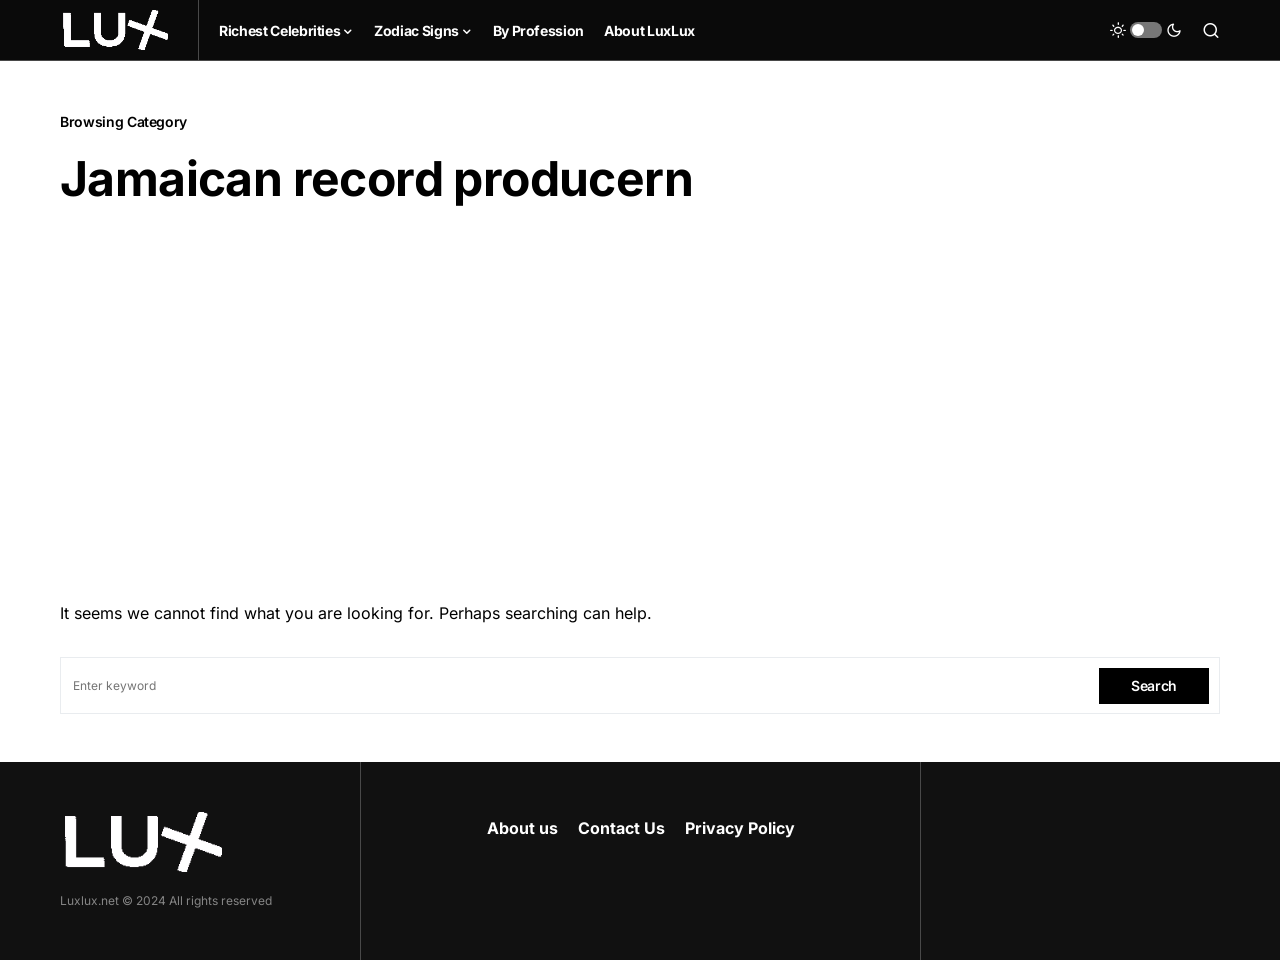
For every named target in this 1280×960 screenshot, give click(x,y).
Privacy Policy (740, 828)
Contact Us (621, 828)
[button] (1146, 30)
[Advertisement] (640, 397)
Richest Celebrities (279, 30)
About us (522, 828)
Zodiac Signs (416, 30)
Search (1154, 685)
